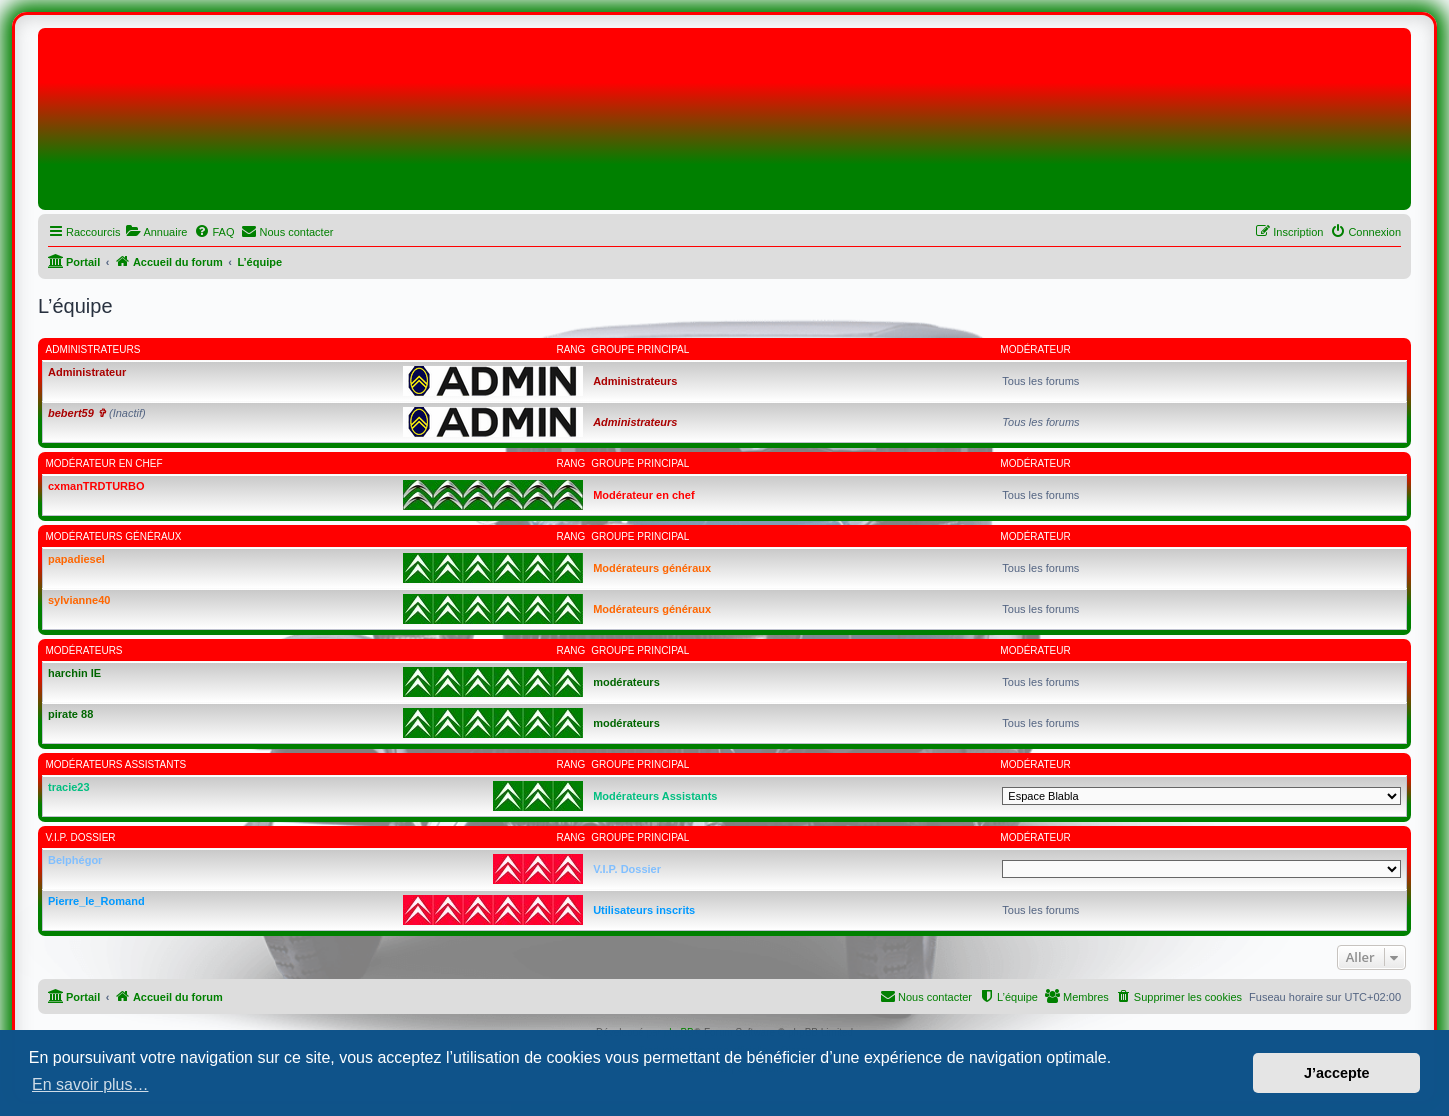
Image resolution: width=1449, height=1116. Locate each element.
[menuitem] (156, 232)
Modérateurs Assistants (116, 764)
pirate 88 (70, 714)
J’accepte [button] (1337, 1073)
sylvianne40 (79, 600)
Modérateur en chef (104, 463)
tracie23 (69, 787)
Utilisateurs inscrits (644, 910)
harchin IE (74, 673)
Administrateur (87, 372)
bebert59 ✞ (77, 413)
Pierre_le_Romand (96, 901)
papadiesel (76, 559)
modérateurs (84, 650)
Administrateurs (93, 349)
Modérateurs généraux (114, 536)
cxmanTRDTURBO (96, 486)
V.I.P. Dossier (81, 837)
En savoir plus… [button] (90, 1084)
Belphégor (75, 860)
